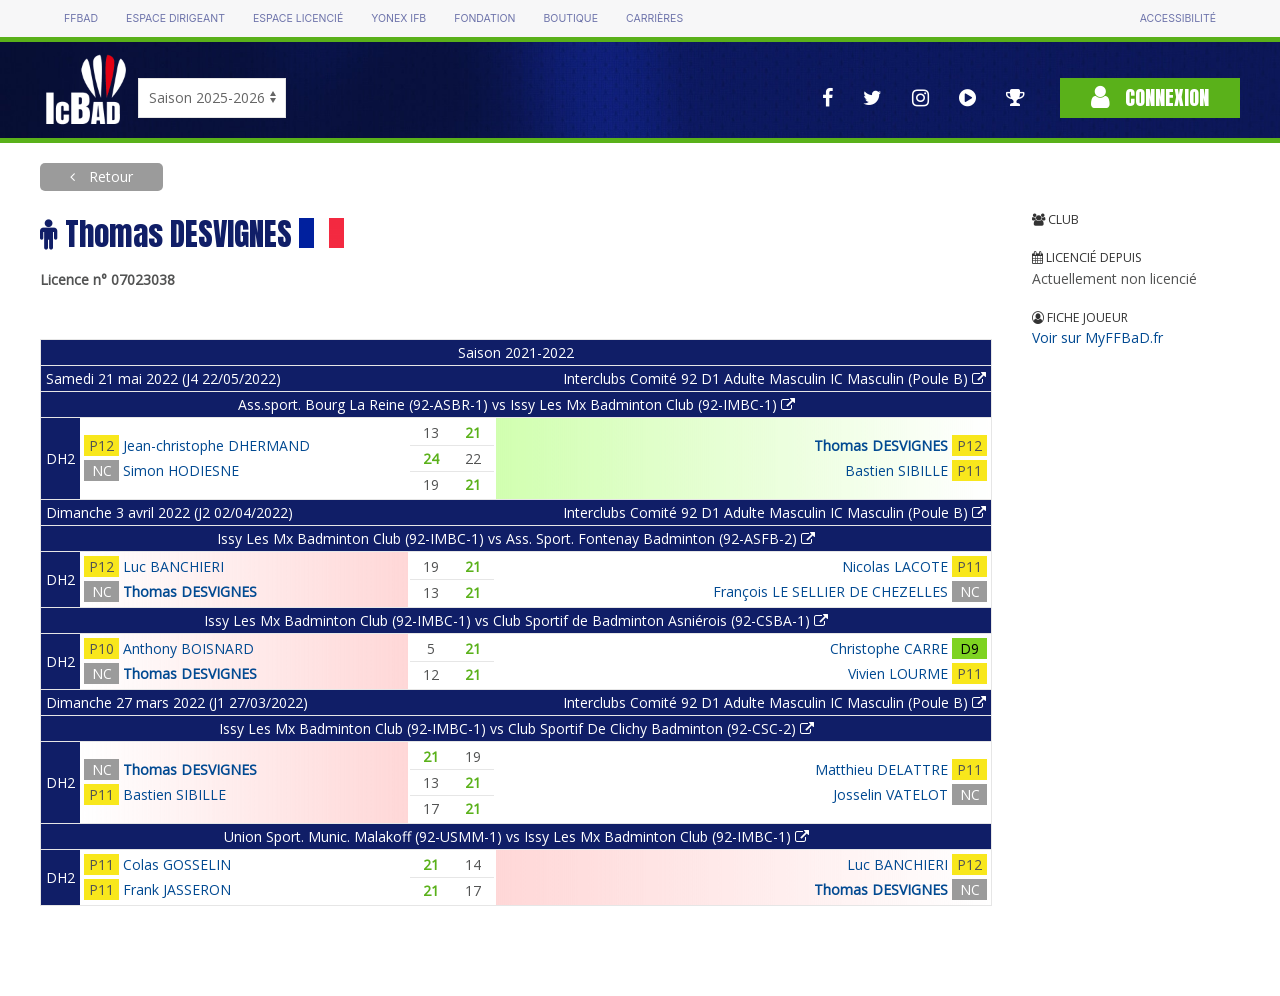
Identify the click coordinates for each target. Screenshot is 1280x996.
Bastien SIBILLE (896, 470)
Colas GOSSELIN (177, 864)
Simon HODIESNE (181, 470)
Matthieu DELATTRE (881, 769)
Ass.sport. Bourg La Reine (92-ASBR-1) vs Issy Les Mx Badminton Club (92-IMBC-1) (516, 404)
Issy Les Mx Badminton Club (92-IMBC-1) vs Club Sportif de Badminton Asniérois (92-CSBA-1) (516, 620)
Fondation (484, 18)
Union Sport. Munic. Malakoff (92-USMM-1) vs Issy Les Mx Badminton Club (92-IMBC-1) (516, 836)
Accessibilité (1178, 18)
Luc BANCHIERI (173, 566)
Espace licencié (298, 18)
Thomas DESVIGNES (881, 445)
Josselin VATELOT (890, 794)
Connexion (1150, 97)
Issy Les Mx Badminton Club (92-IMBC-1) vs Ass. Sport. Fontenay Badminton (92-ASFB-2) (516, 538)
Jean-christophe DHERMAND (216, 445)
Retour (109, 176)
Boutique (570, 18)
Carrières (654, 18)
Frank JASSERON (177, 889)
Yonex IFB (398, 18)
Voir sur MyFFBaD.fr (1097, 337)
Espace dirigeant (175, 18)
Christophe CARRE (889, 648)
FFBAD (81, 18)
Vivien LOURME (898, 673)
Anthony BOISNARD (188, 648)
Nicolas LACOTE (895, 566)
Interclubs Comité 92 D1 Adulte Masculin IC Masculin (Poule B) (774, 378)
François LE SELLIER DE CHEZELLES (830, 591)
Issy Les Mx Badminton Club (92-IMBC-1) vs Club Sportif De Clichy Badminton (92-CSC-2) (516, 728)
